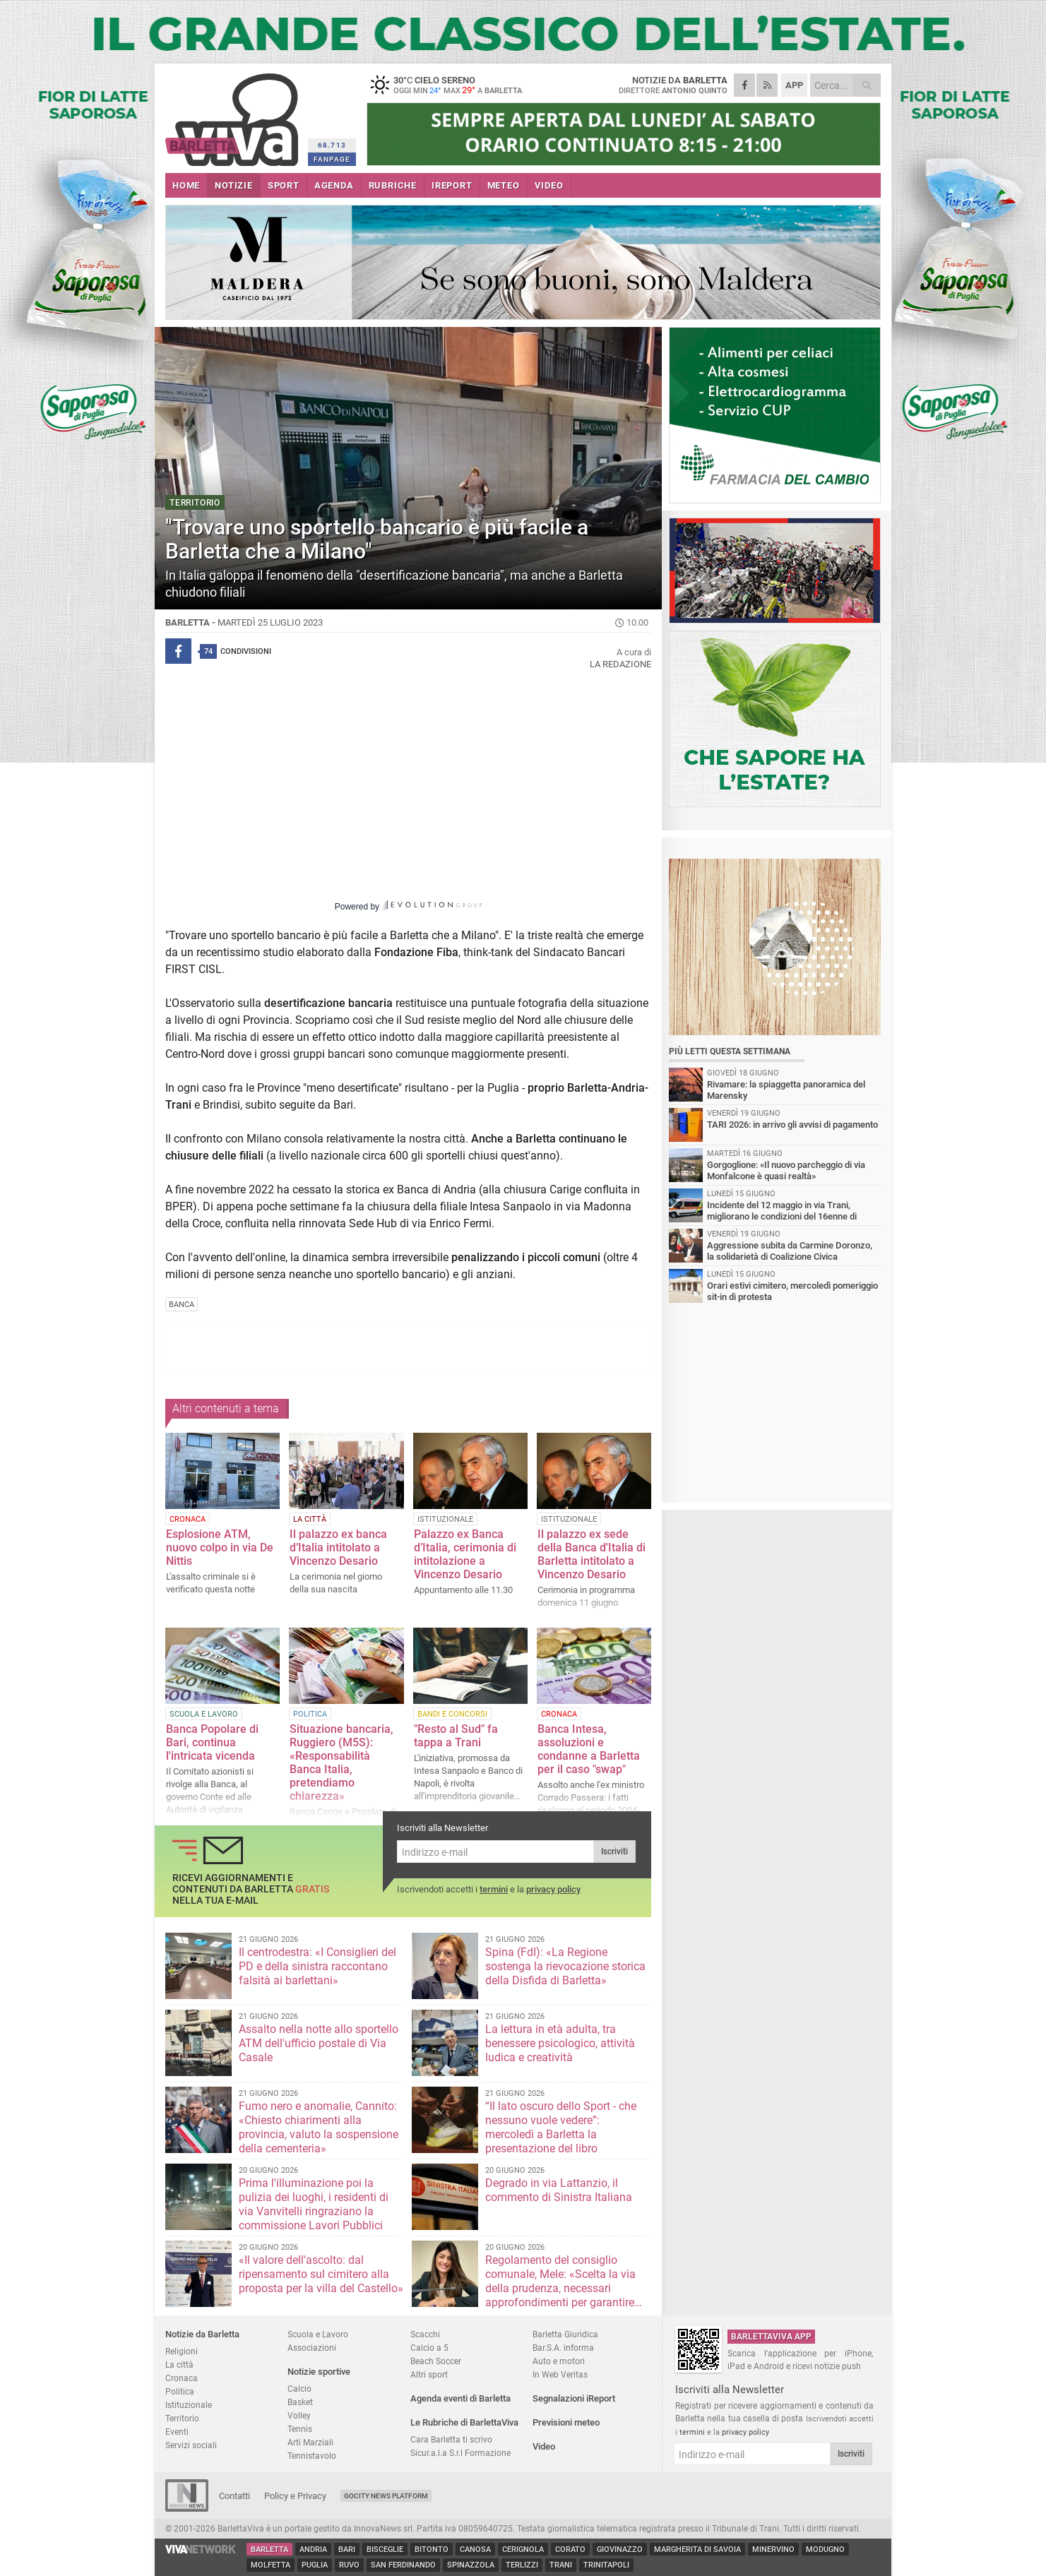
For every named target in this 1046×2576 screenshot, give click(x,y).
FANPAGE (332, 159)
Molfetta (270, 2565)
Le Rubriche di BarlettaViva (464, 2422)
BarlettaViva (234, 115)
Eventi (177, 2431)
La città (179, 2364)
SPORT (283, 185)
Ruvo (349, 2565)
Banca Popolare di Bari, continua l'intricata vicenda (212, 1742)
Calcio (299, 2388)
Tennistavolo (311, 2455)
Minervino (773, 2549)
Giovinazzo (620, 2549)
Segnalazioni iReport (574, 2398)
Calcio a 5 (429, 2347)
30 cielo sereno (455, 85)
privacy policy (553, 1889)
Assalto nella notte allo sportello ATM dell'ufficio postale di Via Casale (318, 2043)
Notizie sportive (318, 2371)
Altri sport (429, 2374)
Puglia (315, 2565)
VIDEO (549, 185)
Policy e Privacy (295, 2496)
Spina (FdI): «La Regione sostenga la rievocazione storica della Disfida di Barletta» (565, 1966)
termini (494, 1889)
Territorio (182, 2418)
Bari (346, 2549)
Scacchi (425, 2334)
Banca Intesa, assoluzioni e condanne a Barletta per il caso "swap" (588, 1749)
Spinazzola (470, 2565)
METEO (503, 185)
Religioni (181, 2351)
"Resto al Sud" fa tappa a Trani (456, 1735)
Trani (560, 2565)
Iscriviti (614, 1851)
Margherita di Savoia (697, 2549)
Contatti (234, 2496)
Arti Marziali (310, 2442)
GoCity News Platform (386, 2496)
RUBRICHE (393, 185)
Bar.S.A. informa (563, 2347)
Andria (313, 2549)
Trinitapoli (606, 2565)
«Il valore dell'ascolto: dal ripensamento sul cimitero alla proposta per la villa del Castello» (321, 2274)
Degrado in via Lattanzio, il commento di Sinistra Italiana (558, 2190)
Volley (299, 2415)
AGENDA (334, 185)
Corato (570, 2549)
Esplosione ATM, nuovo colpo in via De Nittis (219, 1547)
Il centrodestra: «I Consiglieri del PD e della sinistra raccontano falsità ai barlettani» (317, 1966)
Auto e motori (559, 2361)
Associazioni (311, 2347)
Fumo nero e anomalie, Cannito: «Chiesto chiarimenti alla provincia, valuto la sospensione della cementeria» (318, 2127)
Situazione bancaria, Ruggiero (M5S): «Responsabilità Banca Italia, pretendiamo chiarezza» (341, 1762)
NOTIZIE (234, 185)
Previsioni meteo (566, 2422)
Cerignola (523, 2549)
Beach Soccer (435, 2361)
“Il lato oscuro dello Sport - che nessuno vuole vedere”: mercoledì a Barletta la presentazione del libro (560, 2127)
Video (544, 2446)
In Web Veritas (560, 2374)
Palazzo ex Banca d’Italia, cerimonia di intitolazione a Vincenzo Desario (465, 1554)
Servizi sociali (191, 2445)
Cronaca (181, 2378)
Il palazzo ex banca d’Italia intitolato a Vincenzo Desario (338, 1547)
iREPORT (452, 185)
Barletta (269, 2549)
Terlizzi (522, 2565)
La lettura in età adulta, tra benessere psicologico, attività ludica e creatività (560, 2043)
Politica (179, 2391)
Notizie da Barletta (202, 2334)
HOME (186, 185)
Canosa (475, 2549)
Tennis (299, 2428)
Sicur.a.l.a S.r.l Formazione (460, 2452)
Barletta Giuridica (565, 2334)
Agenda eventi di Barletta (460, 2398)
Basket (300, 2402)
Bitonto (431, 2549)
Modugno (825, 2549)
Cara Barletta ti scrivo (451, 2439)
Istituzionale (188, 2404)
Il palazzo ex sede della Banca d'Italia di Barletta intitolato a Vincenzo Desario (591, 1554)
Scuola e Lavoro (317, 2334)
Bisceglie (385, 2549)
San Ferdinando (403, 2565)
